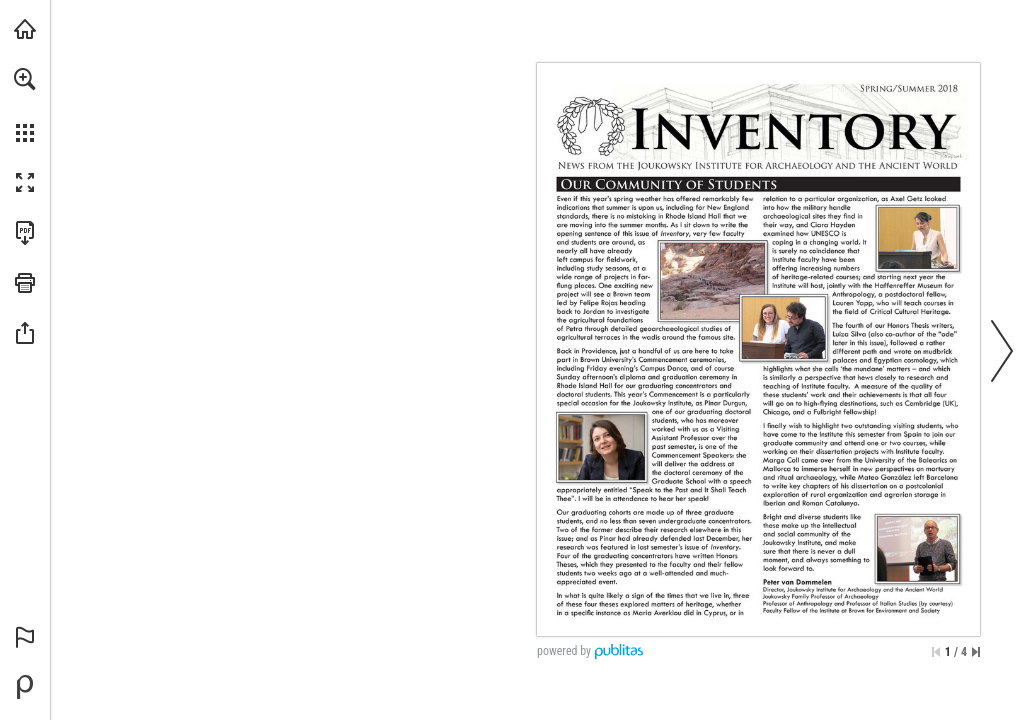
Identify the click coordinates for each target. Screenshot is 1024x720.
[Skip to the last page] (976, 652)
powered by (564, 651)
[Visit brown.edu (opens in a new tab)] (25, 29)
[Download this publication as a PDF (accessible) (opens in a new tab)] (25, 233)
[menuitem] (25, 105)
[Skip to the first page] (936, 652)
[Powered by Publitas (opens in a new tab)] (25, 687)
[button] (25, 79)
